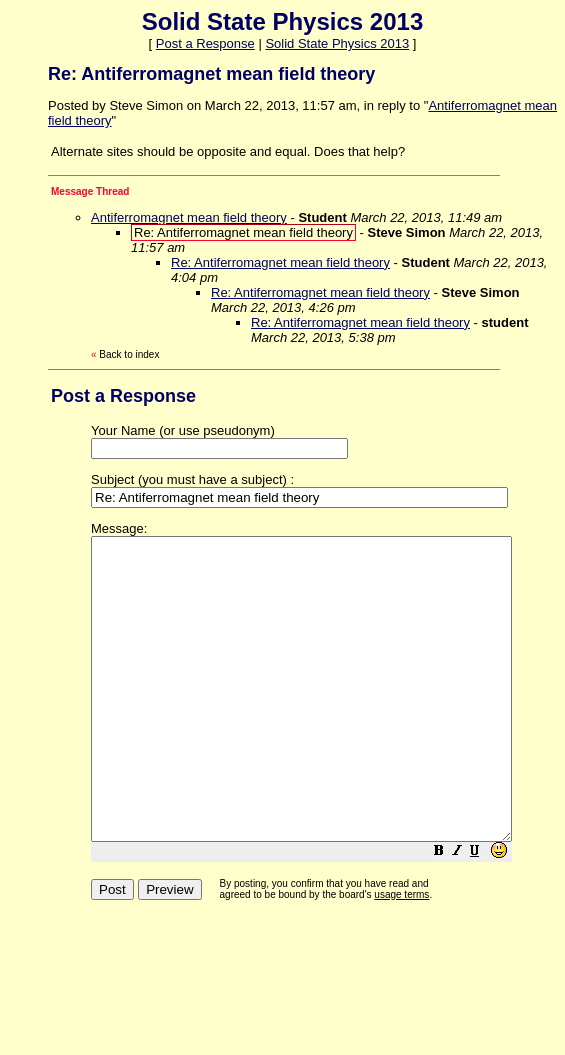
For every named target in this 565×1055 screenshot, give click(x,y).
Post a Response (205, 43)
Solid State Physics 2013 (337, 43)
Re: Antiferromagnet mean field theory (280, 262)
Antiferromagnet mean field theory (189, 217)
